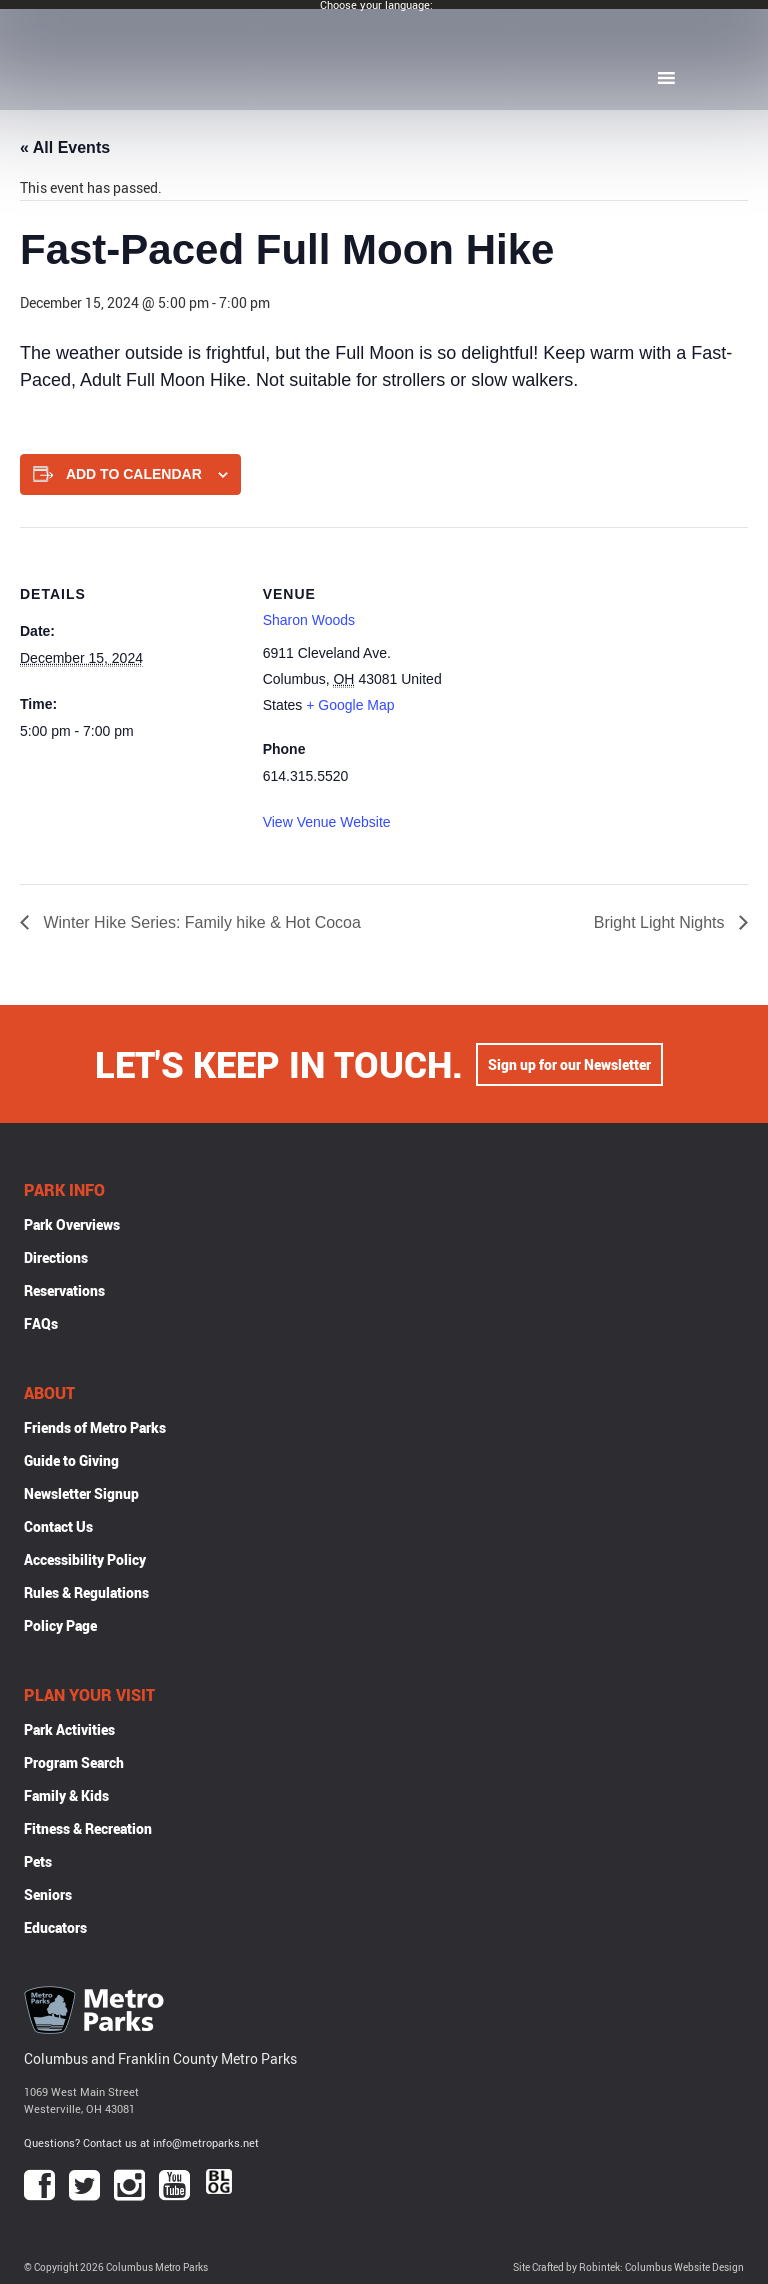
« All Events (65, 147)
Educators (55, 1927)
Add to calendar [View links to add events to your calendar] (134, 474)
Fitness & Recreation (88, 1828)
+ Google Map (350, 705)
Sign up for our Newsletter (569, 1064)
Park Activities (69, 1729)
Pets (38, 1861)
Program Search (74, 1762)
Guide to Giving (71, 1460)
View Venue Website (327, 822)
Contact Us (58, 1526)
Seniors (48, 1894)
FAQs (41, 1323)
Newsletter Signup (81, 1493)
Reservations (64, 1290)
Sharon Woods (309, 620)
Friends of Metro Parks (95, 1427)
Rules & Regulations (86, 1592)
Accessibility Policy (85, 1559)
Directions (56, 1257)
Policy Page (60, 1625)
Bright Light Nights (661, 922)
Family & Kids (66, 1795)
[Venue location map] (610, 665)
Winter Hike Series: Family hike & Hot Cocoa (200, 922)
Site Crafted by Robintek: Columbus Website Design (628, 2267)
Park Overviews (72, 1224)
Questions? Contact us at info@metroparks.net (141, 2142)
